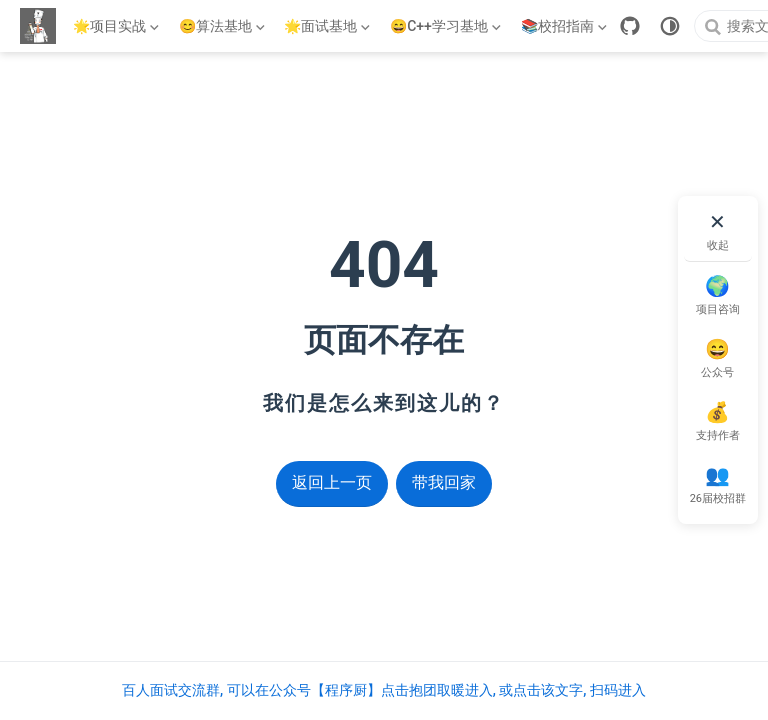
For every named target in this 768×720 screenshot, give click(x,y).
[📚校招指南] (566, 26)
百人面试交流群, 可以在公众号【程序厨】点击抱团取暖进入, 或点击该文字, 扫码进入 (384, 690)
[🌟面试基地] (329, 26)
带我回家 (444, 482)
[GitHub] (630, 26)
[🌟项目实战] (118, 26)
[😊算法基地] (224, 26)
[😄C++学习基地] (447, 26)
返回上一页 (332, 482)
